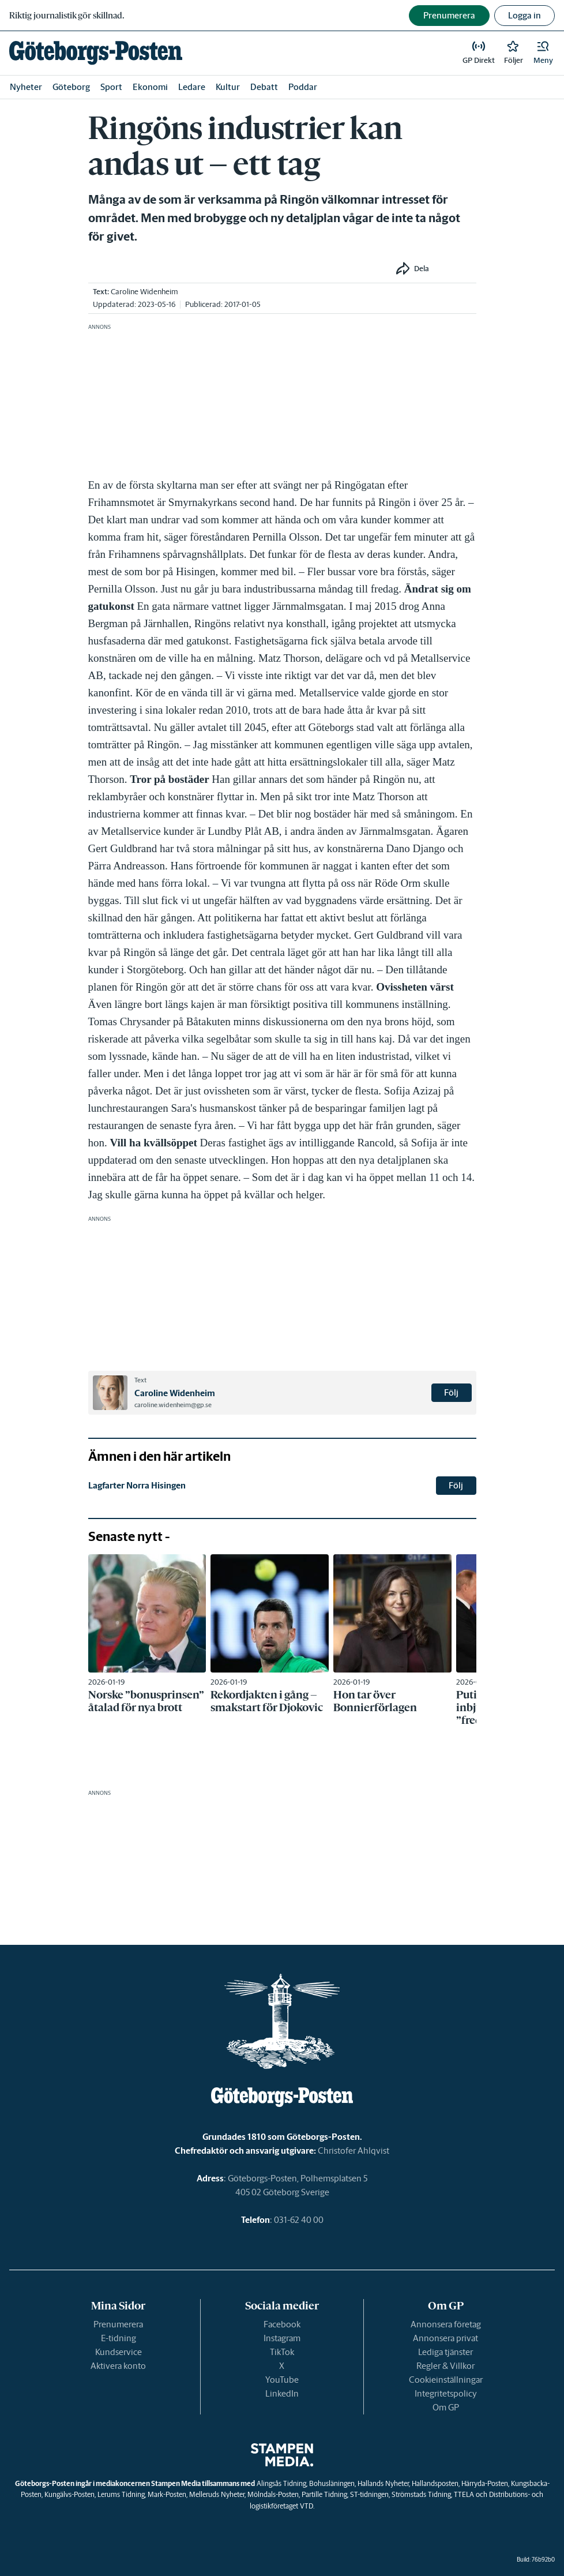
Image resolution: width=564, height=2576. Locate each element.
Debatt (264, 86)
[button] (543, 53)
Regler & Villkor (445, 2365)
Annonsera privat (445, 2338)
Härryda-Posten (484, 2483)
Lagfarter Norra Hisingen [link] (137, 1485)
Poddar (302, 86)
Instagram (282, 2338)
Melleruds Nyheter (217, 2494)
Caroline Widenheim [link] (144, 292)
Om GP (446, 2407)
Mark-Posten (167, 2494)
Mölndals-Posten (273, 2494)
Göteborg (71, 86)
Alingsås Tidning (281, 2483)
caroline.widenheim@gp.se (173, 1405)
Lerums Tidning (121, 2494)
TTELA (464, 2494)
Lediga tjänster (445, 2351)
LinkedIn (282, 2393)
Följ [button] (451, 1392)
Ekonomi (150, 86)
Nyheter (26, 86)
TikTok (282, 2351)
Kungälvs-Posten (69, 2494)
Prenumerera (118, 2324)
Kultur (228, 86)
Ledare (191, 86)
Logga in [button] (524, 15)
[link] (95, 53)
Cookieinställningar (446, 2379)
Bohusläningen (332, 2483)
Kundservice (118, 2351)
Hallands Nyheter (383, 2483)
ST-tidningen (369, 2494)
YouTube (282, 2379)
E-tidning (118, 2338)
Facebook (282, 2324)
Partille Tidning (324, 2494)
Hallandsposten (435, 2483)
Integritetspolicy (446, 2393)
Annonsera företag (446, 2324)
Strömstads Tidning (421, 2494)
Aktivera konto (118, 2365)
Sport (111, 86)
